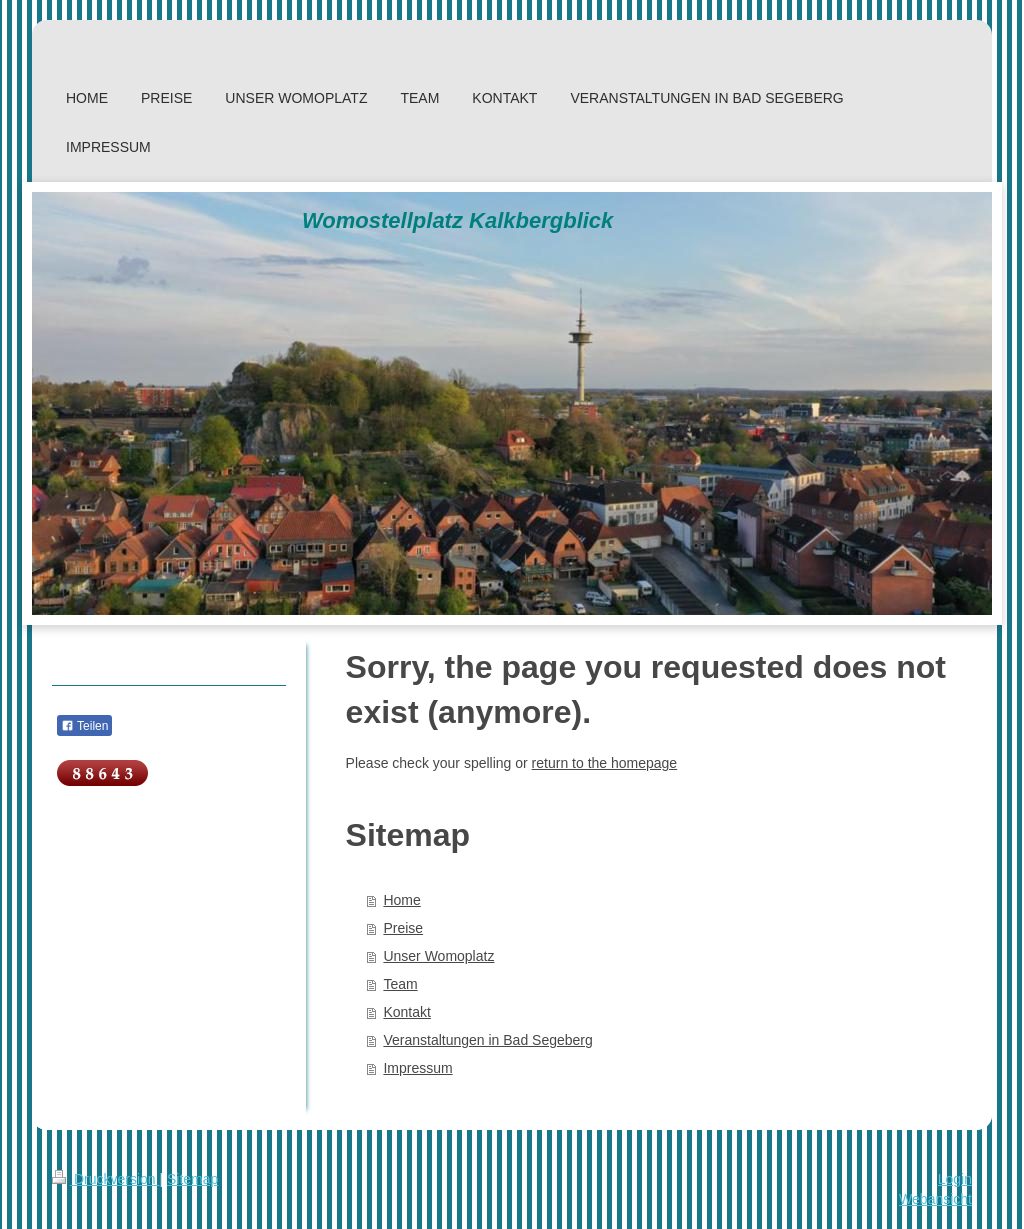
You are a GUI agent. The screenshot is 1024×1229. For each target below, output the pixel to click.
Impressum (417, 1068)
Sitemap (192, 1179)
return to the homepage (605, 763)
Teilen (84, 726)
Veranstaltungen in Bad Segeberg (487, 1040)
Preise (403, 928)
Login (955, 1179)
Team (400, 984)
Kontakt (406, 1012)
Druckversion (105, 1179)
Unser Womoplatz (438, 956)
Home (401, 900)
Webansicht (935, 1199)
